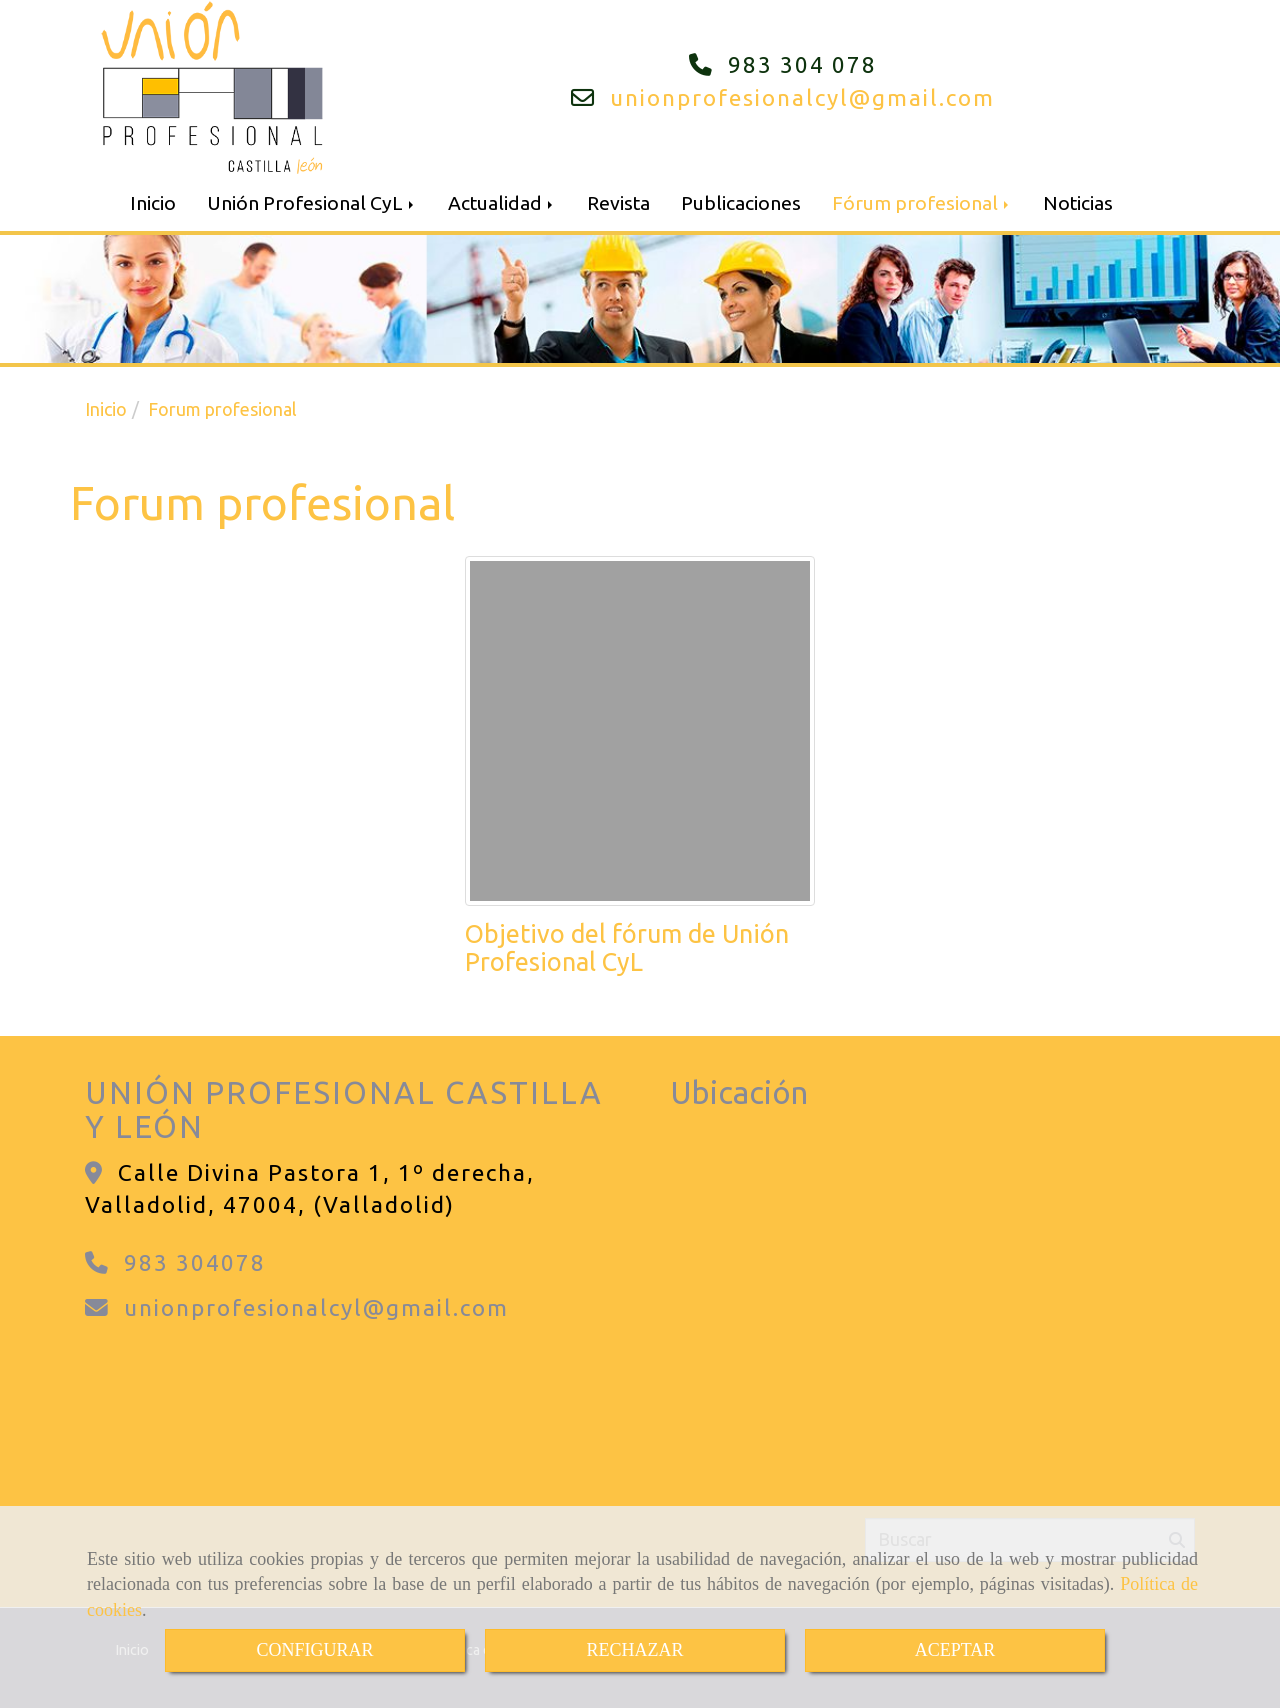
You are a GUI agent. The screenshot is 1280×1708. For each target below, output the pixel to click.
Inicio (153, 203)
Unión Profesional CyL (312, 203)
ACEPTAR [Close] (955, 1650)
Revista (618, 203)
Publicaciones (741, 203)
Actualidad (502, 203)
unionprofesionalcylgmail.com (802, 97)
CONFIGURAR (314, 1650)
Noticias (1078, 203)
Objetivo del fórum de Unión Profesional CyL (627, 948)
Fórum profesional (922, 203)
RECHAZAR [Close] (634, 1650)
